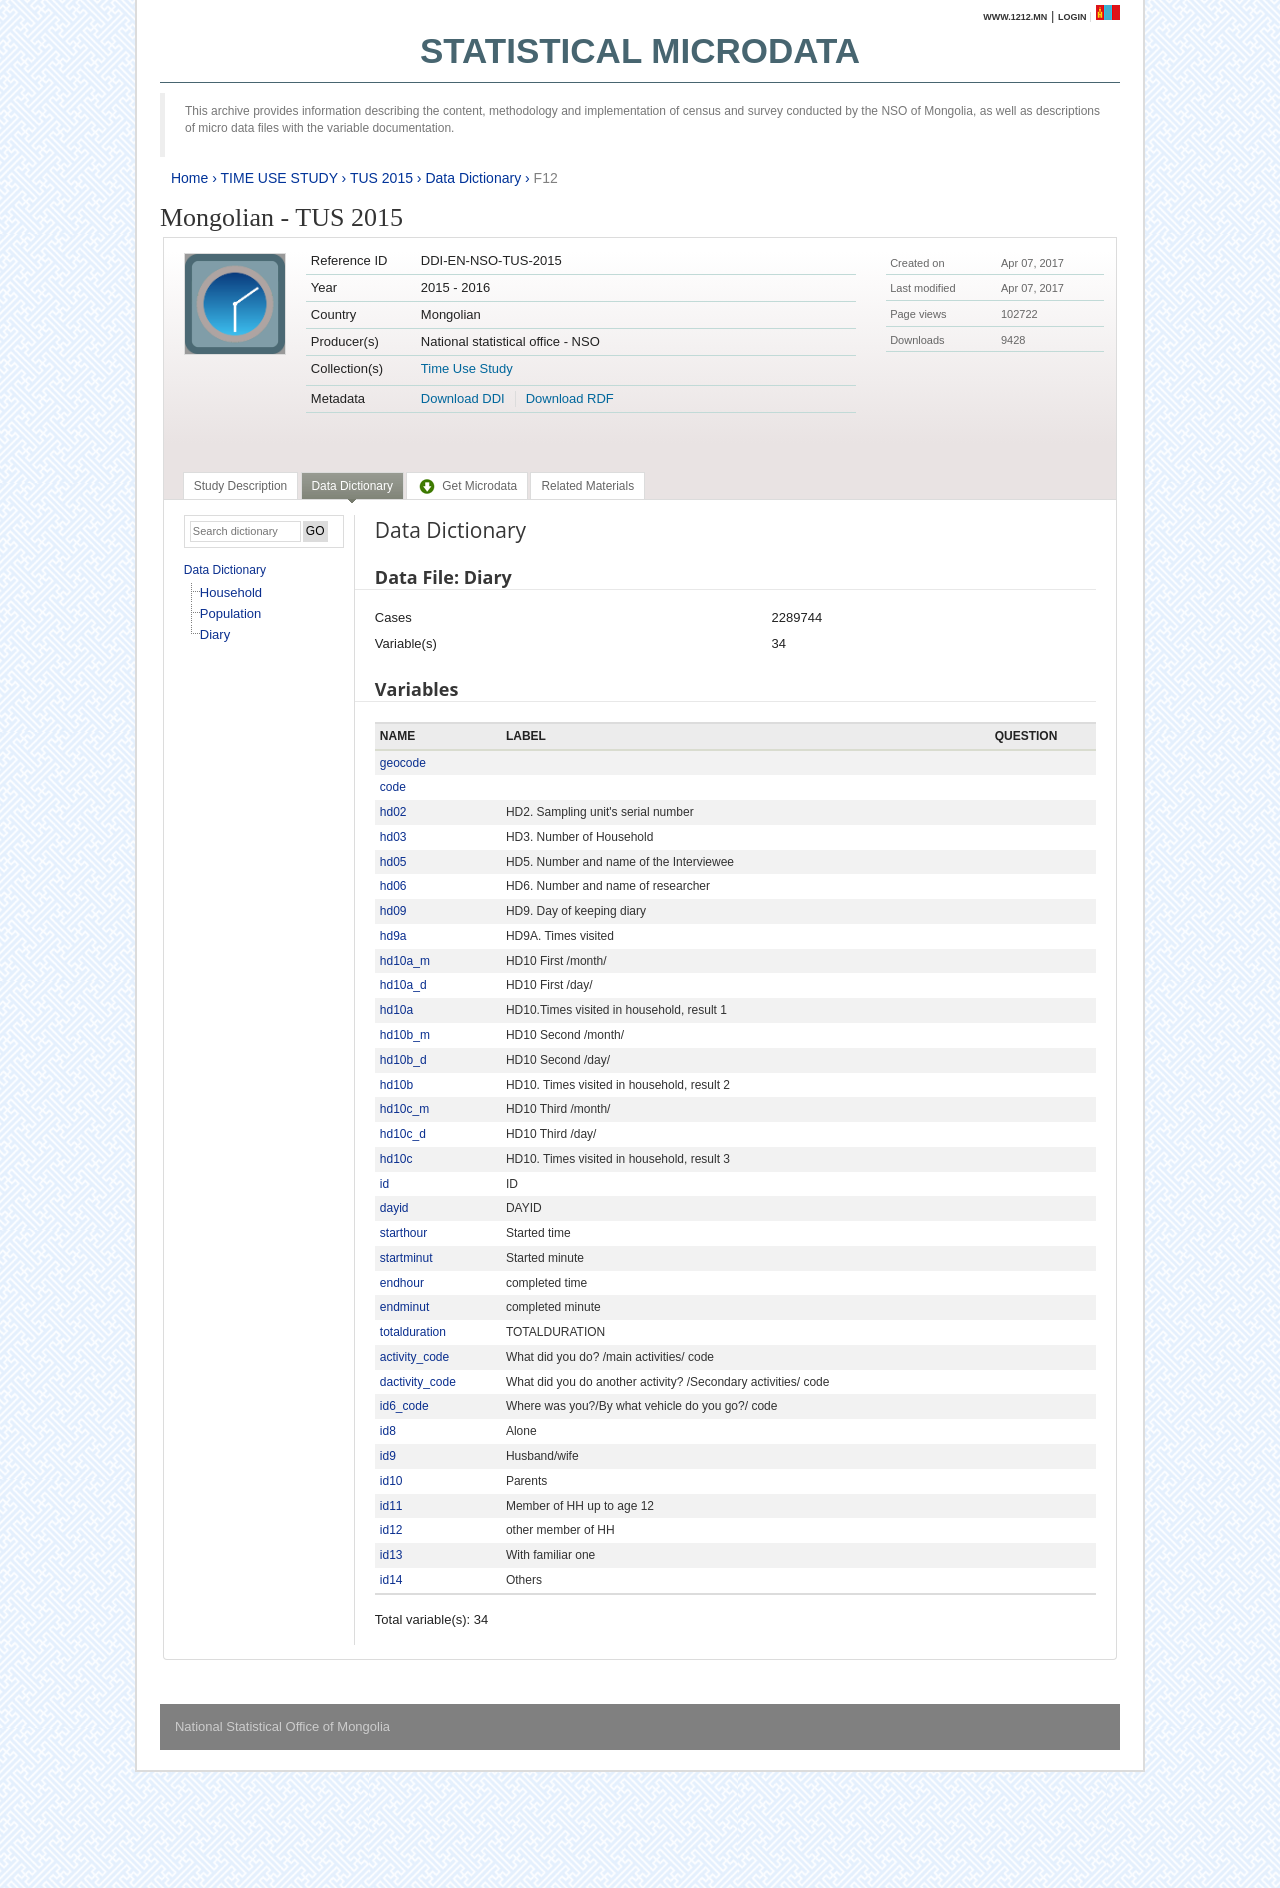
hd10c (396, 1159)
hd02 (393, 812)
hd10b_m (405, 1035)
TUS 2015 (381, 178)
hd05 (393, 862)
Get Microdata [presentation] (467, 486)
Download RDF (570, 398)
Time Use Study (467, 368)
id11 (391, 1506)
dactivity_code (418, 1382)
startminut (406, 1258)
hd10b (396, 1085)
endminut (404, 1307)
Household (231, 592)
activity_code (414, 1357)
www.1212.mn (1015, 17)
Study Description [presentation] (240, 486)
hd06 (393, 886)
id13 (391, 1555)
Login (1072, 17)
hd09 (393, 911)
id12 (391, 1530)
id (384, 1184)
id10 (391, 1481)
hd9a (393, 936)
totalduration (413, 1332)
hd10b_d (403, 1060)
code (393, 787)
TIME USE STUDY (279, 178)
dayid (394, 1208)
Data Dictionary (473, 178)
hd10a (396, 1010)
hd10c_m (404, 1109)
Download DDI (463, 398)
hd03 (393, 837)
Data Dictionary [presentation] (352, 486)
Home (189, 178)
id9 (388, 1456)
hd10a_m (405, 961)
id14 (391, 1580)
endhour (402, 1283)
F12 (546, 178)
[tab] (240, 486)
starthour (403, 1233)
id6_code (404, 1406)
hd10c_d (403, 1134)
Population (230, 613)
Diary (215, 634)
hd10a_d (403, 985)
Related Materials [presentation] (587, 486)
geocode (403, 763)
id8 (388, 1431)
